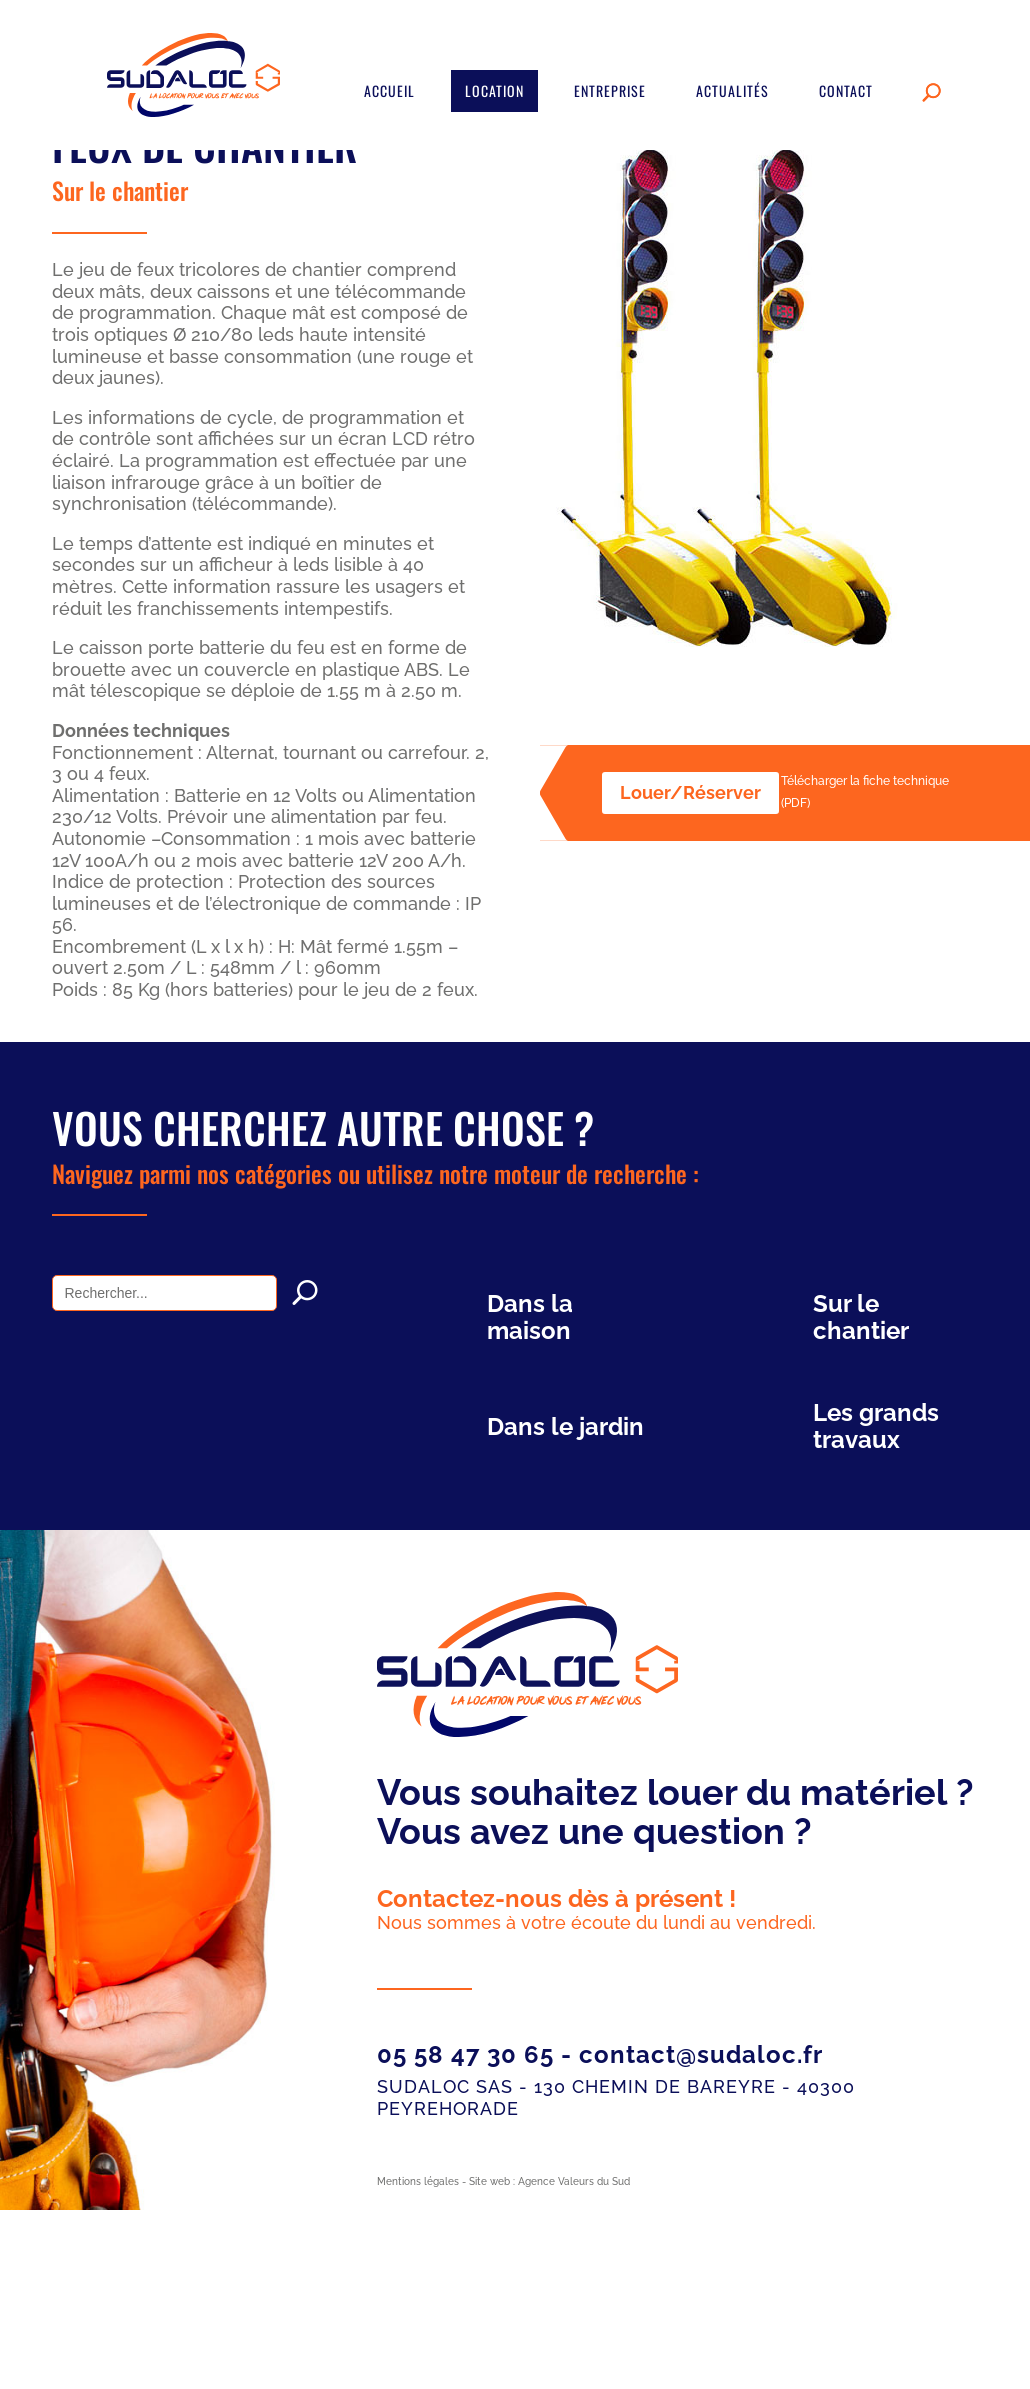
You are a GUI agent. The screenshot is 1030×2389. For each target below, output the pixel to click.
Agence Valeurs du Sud (574, 2181)
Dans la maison (530, 1317)
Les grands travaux (876, 1426)
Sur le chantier (120, 190)
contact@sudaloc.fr (701, 2054)
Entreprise (610, 90)
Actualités (732, 90)
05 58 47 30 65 (465, 2054)
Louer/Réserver (690, 792)
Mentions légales (418, 2181)
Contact (846, 90)
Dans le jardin (565, 1426)
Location (494, 90)
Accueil (389, 90)
